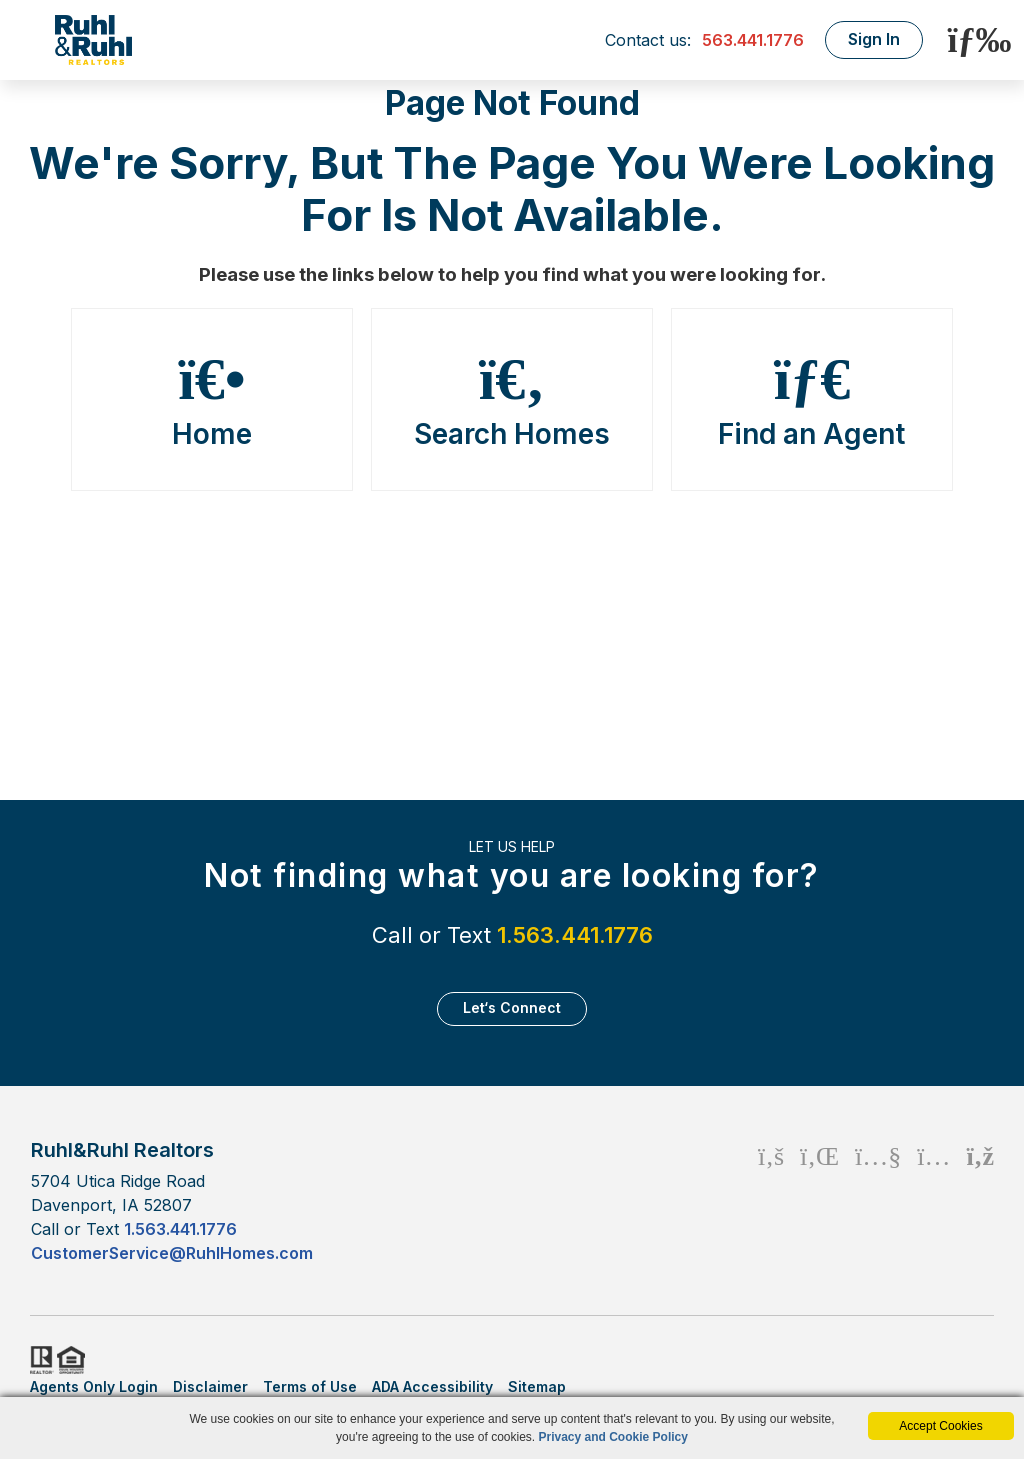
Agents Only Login (94, 1386)
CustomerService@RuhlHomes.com (172, 1253)
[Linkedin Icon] (819, 1200)
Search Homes (512, 400)
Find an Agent (812, 400)
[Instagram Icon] (933, 1200)
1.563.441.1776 (575, 935)
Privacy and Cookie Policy (613, 1437)
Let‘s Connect (512, 1007)
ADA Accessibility (432, 1386)
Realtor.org (40, 1360)
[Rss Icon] (980, 1200)
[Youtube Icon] (878, 1200)
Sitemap (537, 1386)
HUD (75, 1360)
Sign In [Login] (874, 39)
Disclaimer (210, 1386)
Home (212, 400)
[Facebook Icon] (771, 1200)
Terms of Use (310, 1386)
